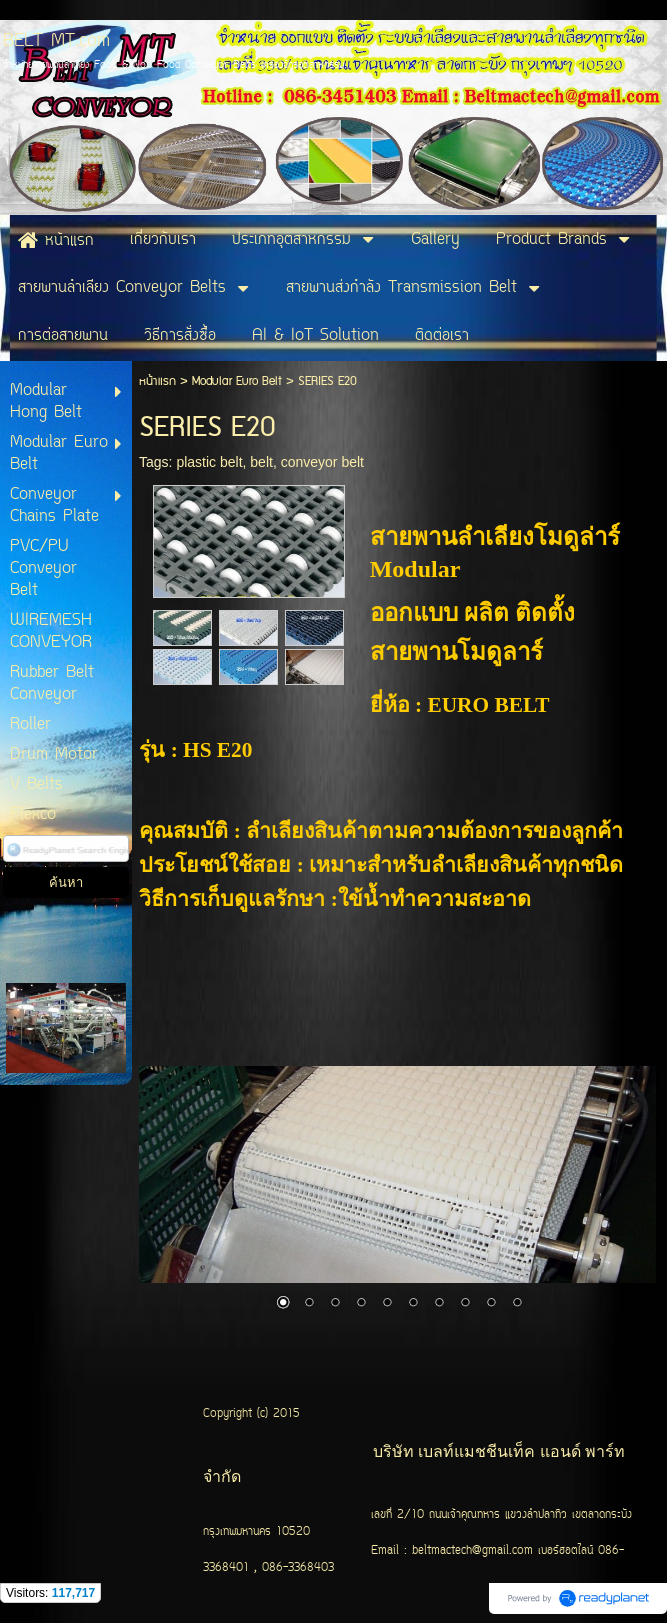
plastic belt (209, 462)
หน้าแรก (157, 381)
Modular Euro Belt (239, 381)
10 (517, 1304)
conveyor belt (322, 462)
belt (261, 462)
